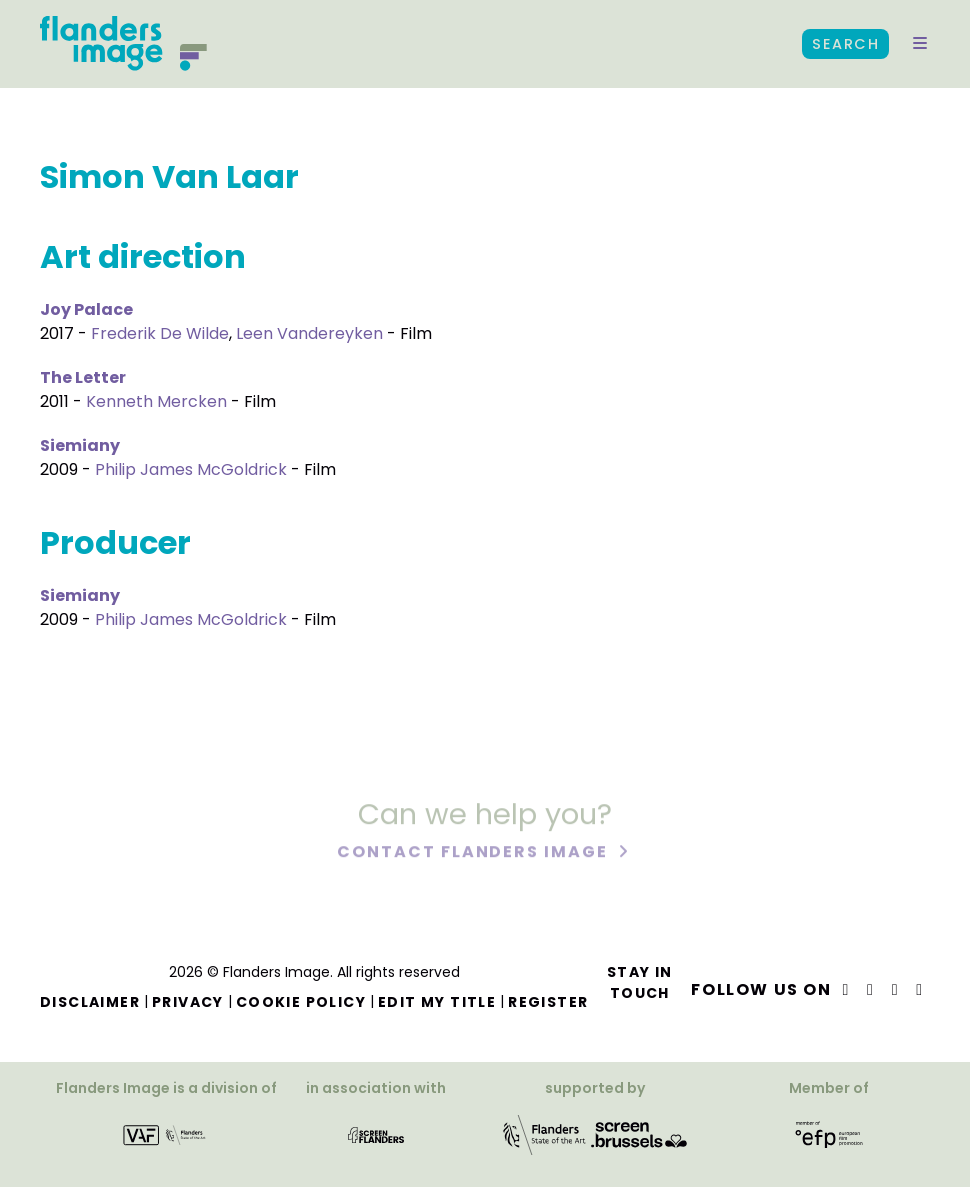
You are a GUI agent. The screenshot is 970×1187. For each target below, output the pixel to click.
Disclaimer (90, 1002)
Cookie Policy (301, 1002)
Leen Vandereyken (309, 333)
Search (845, 44)
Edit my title (437, 1002)
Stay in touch (640, 982)
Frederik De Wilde (160, 333)
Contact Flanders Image (474, 853)
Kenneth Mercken (156, 401)
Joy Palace (86, 309)
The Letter (83, 377)
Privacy (188, 1002)
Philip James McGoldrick (191, 469)
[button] (920, 44)
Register (548, 1002)
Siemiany (80, 445)
